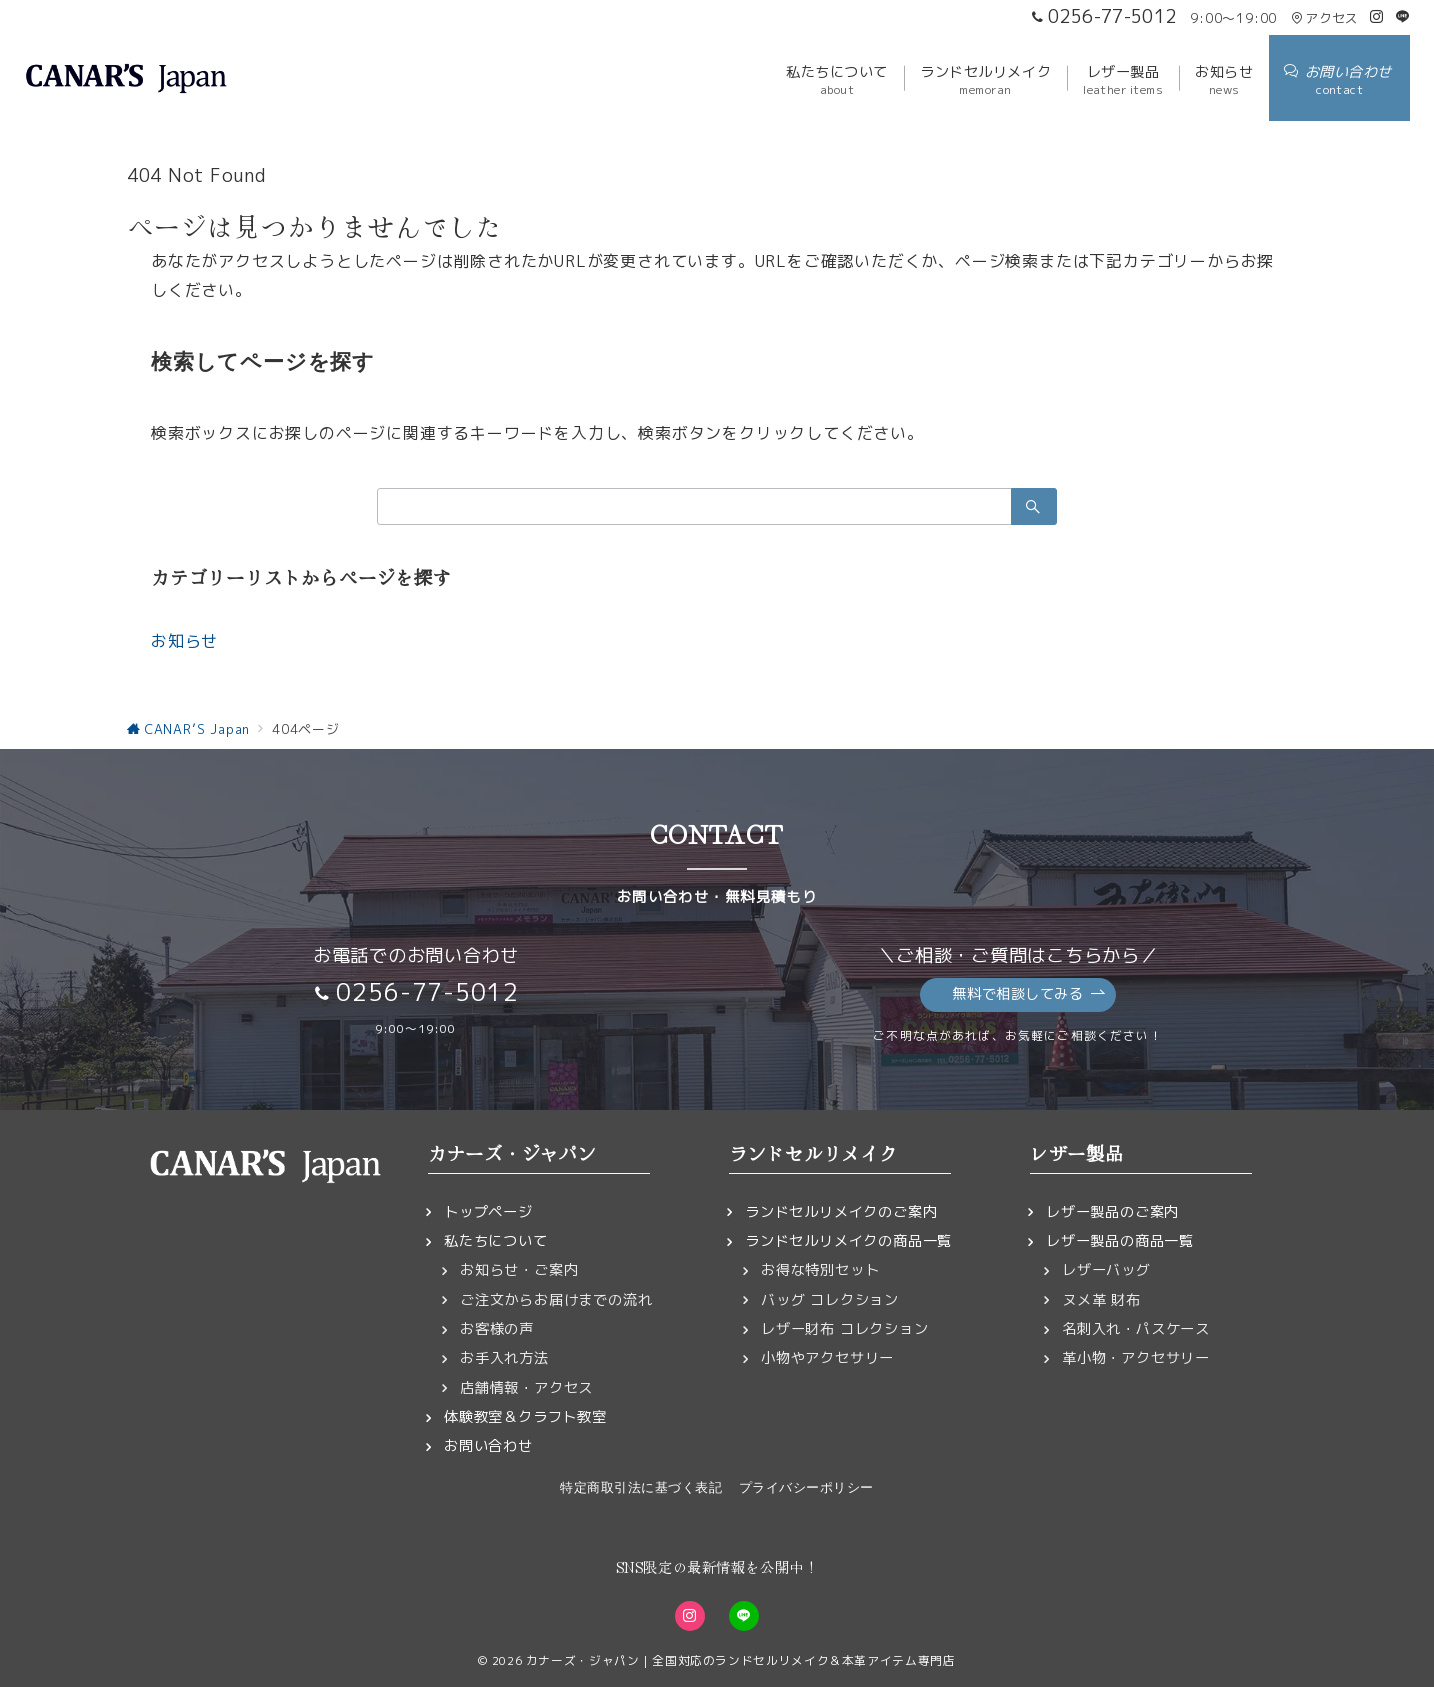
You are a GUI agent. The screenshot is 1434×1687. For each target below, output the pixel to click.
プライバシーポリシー (806, 1487)
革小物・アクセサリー (1136, 1358)
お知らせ (184, 641)
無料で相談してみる (1028, 994)
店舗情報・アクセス (526, 1388)
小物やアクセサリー (827, 1358)
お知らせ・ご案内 (519, 1270)
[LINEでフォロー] (1403, 17)
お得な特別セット (820, 1270)
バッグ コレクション (830, 1300)
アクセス (1324, 18)
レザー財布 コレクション (845, 1329)
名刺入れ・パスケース (1136, 1329)
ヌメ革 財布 (1101, 1300)
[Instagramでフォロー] (1377, 17)
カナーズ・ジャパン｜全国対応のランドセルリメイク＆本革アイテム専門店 (741, 1660)
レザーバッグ (1106, 1270)
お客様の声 (497, 1329)
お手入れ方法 (504, 1358)
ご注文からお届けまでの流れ (556, 1300)
